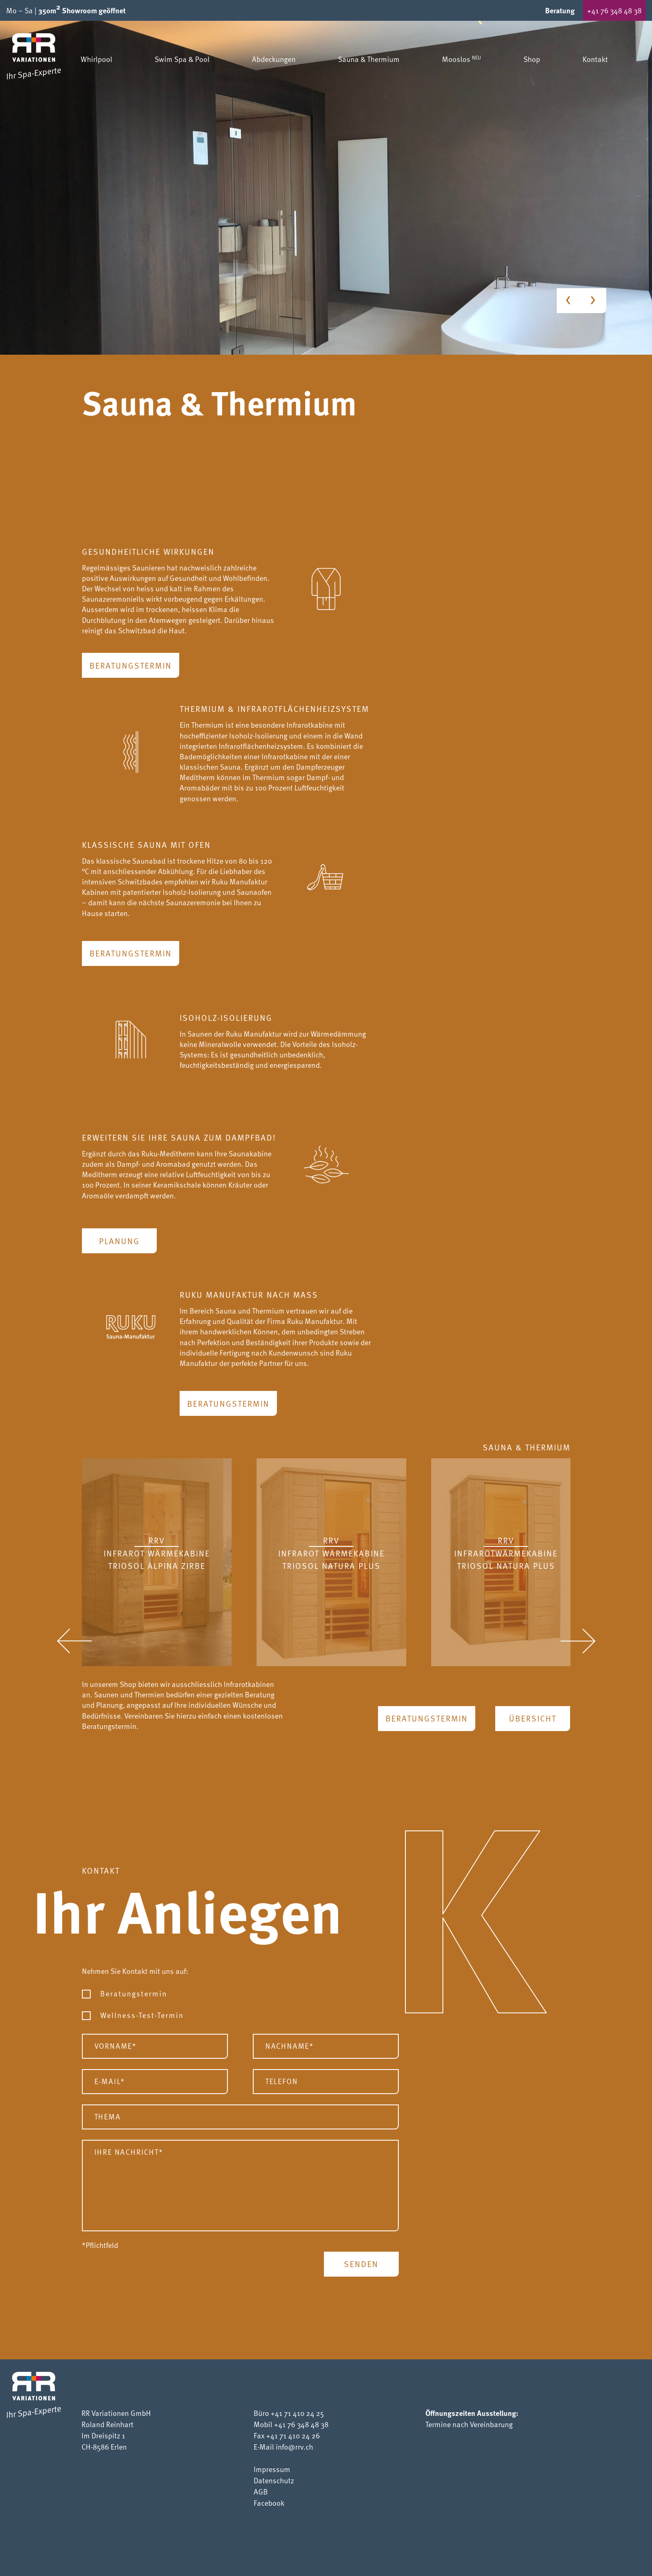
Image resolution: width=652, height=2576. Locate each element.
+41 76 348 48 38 (614, 10)
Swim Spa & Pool (182, 58)
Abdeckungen (274, 58)
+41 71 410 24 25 (297, 2412)
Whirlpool (96, 58)
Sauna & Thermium (369, 58)
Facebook (269, 2502)
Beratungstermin (130, 665)
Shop (532, 58)
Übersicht (532, 1718)
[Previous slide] (569, 300)
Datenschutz (274, 2480)
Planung (119, 1241)
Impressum (272, 2469)
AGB (261, 2491)
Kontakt (595, 58)
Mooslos (461, 58)
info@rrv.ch (294, 2446)
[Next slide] (593, 300)
